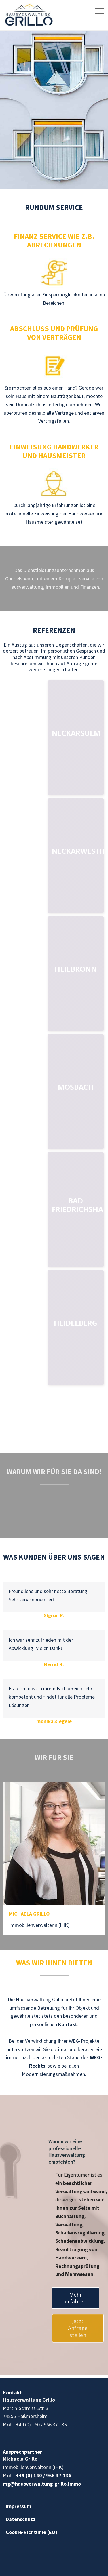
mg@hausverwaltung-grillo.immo (42, 2483)
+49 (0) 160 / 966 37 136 (43, 2475)
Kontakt (67, 2024)
